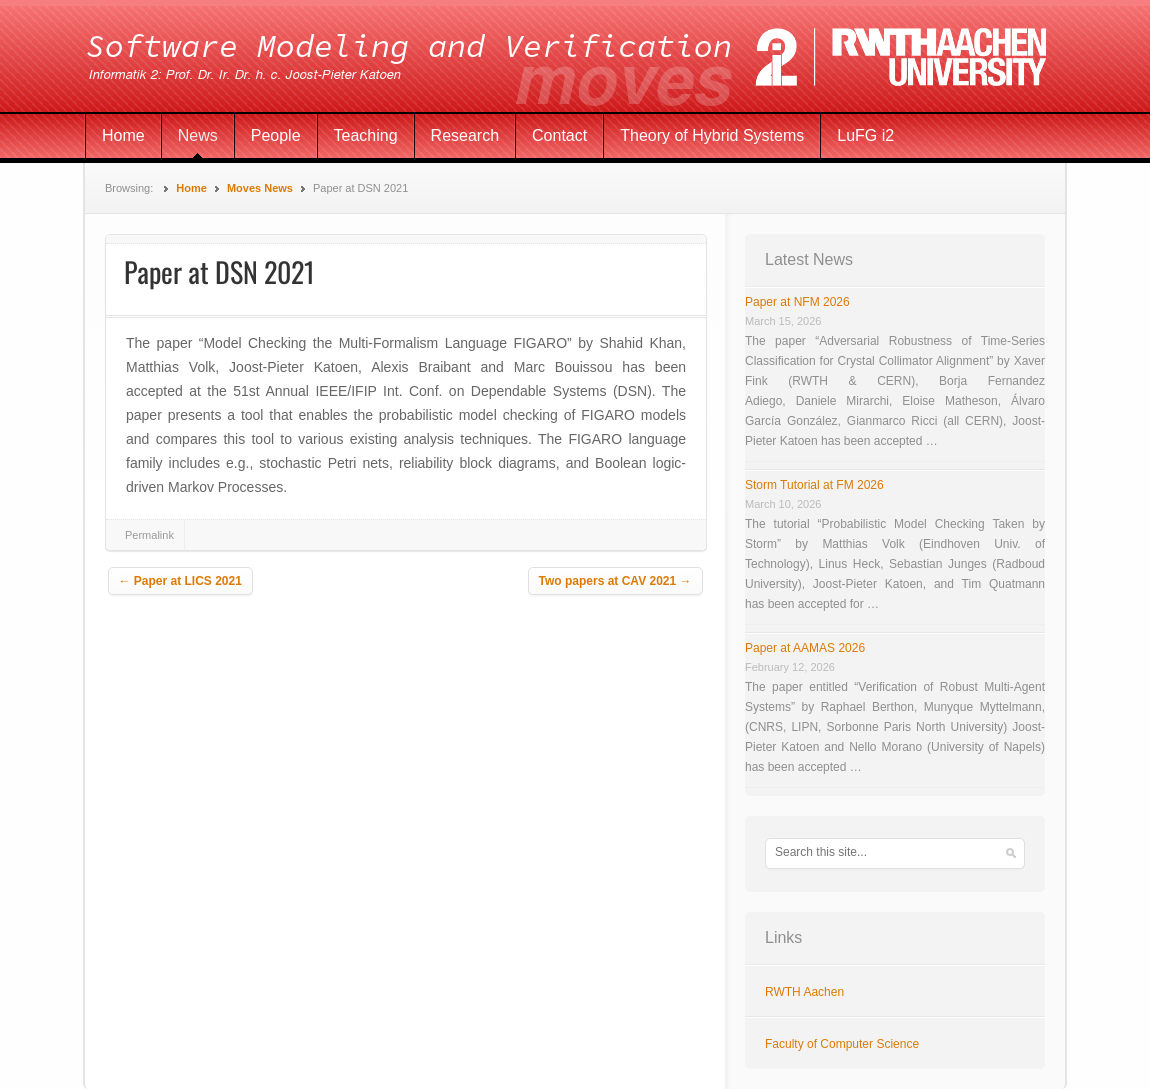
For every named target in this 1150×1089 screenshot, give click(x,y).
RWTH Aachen (804, 992)
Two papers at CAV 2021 (615, 581)
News (198, 135)
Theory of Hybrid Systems (712, 135)
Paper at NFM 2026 (797, 302)
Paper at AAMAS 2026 (805, 648)
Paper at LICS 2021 (180, 581)
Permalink (149, 535)
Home (123, 135)
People (276, 135)
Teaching (366, 135)
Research (465, 135)
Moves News (260, 188)
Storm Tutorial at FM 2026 (814, 485)
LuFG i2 (865, 135)
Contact (559, 135)
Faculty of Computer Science (842, 1044)
